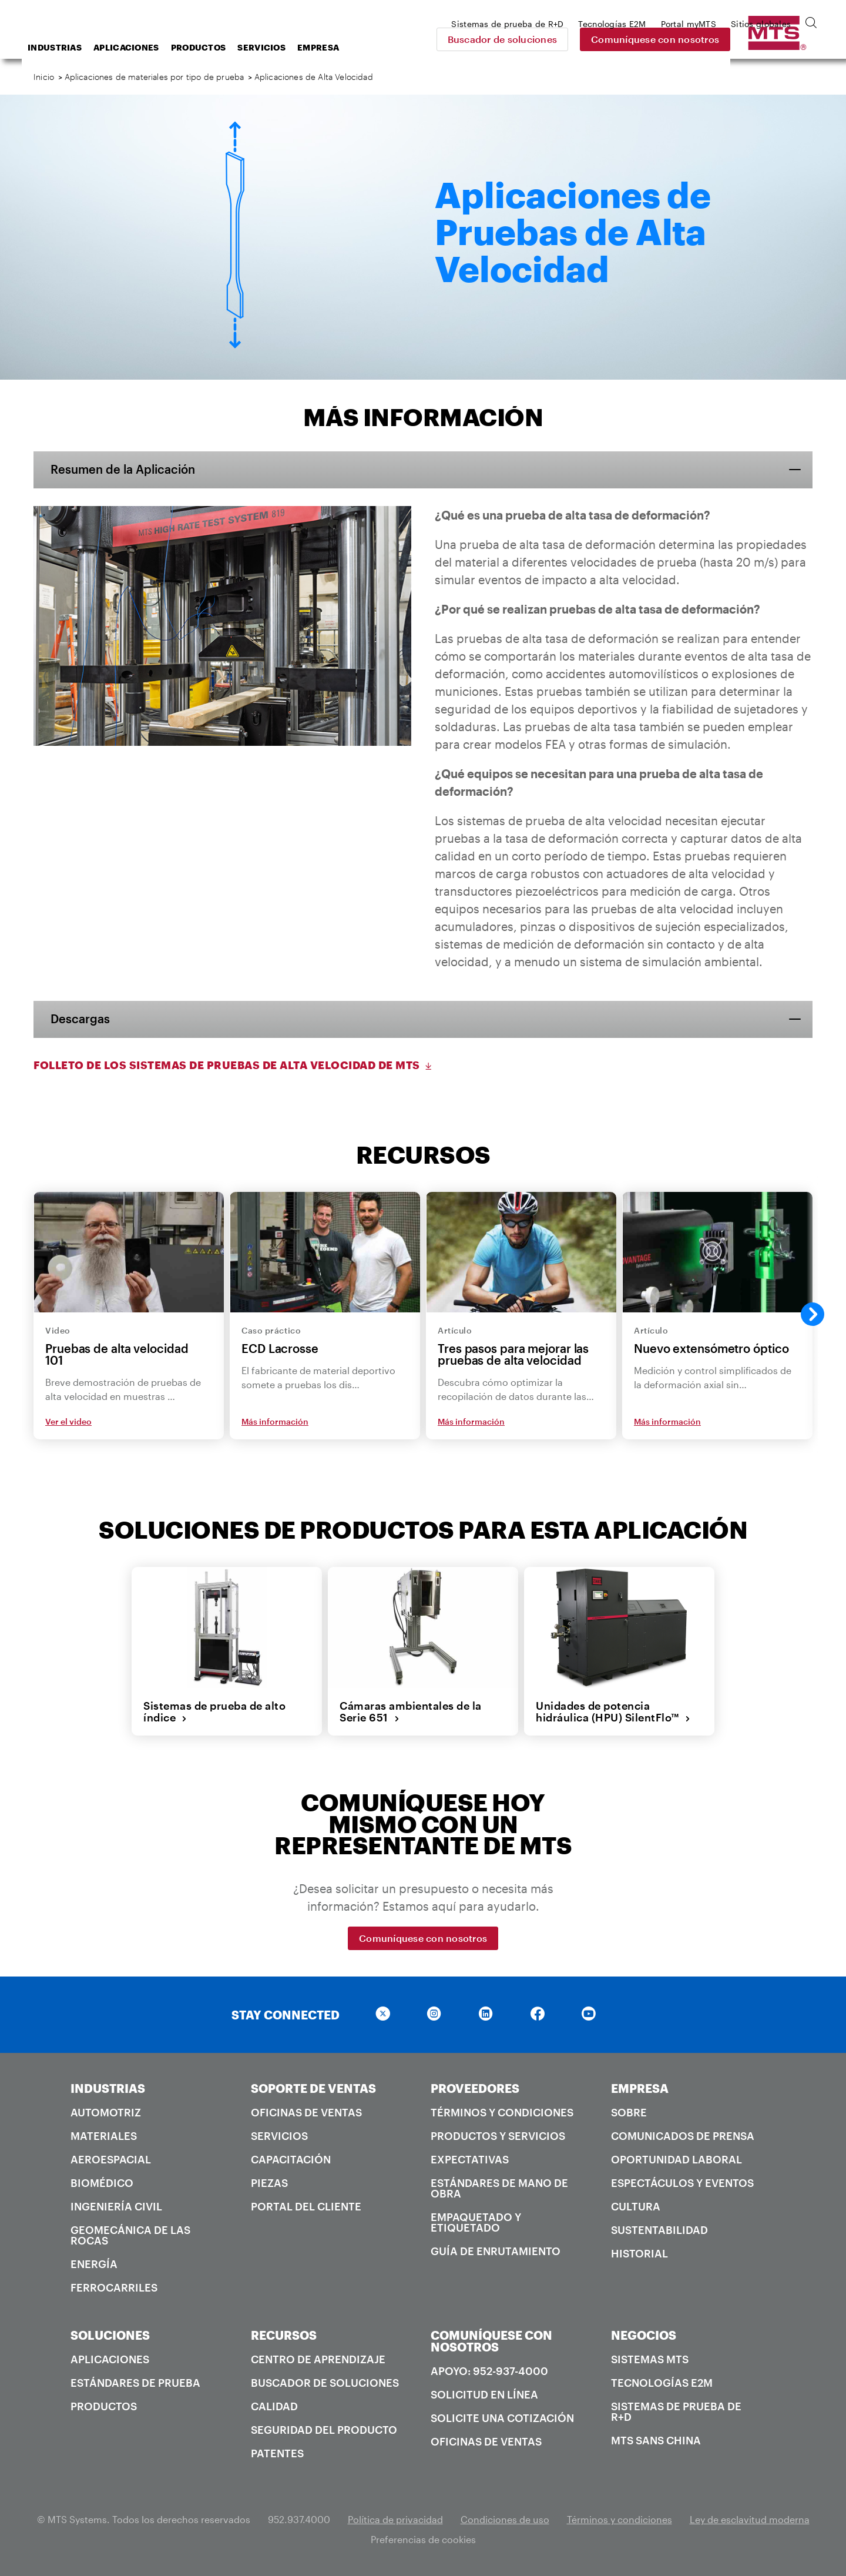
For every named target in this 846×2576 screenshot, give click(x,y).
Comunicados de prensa (682, 2135)
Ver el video (68, 1422)
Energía (94, 2263)
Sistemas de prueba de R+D (676, 2411)
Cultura (635, 2206)
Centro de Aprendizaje (318, 2359)
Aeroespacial (110, 2159)
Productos (292, 47)
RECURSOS (284, 2335)
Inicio (43, 77)
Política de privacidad (395, 2519)
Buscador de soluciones (585, 39)
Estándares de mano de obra (499, 2188)
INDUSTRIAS (107, 2088)
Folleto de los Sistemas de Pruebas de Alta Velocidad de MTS (233, 1065)
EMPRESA (640, 2088)
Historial (639, 2253)
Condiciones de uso (505, 2519)
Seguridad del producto (324, 2429)
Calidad (274, 2406)
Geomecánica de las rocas (130, 2235)
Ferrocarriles (113, 2287)
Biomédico (101, 2182)
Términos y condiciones (502, 2112)
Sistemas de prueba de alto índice (214, 1712)
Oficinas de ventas (306, 2112)
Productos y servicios (498, 2135)
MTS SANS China (656, 2440)
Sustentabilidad (659, 2229)
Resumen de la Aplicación (123, 470)
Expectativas (470, 2159)
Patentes (277, 2453)
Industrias (149, 47)
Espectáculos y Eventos (682, 2182)
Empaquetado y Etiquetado (476, 2222)
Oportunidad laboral (676, 2159)
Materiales (103, 2135)
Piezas (269, 2182)
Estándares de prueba (135, 2382)
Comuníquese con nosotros (737, 39)
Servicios (355, 47)
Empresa (412, 47)
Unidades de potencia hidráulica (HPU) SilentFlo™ (613, 1712)
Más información (274, 1422)
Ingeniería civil (116, 2206)
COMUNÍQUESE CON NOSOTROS (491, 2341)
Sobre (629, 2112)
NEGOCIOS (643, 2335)
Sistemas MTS (650, 2359)
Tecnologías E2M (662, 2382)
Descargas (80, 1019)
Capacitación (291, 2159)
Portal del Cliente (306, 2206)
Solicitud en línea (484, 2394)
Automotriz (105, 2112)
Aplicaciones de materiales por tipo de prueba (154, 77)
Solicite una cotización (502, 2417)
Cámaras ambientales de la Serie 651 (411, 1712)
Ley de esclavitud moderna (750, 2519)
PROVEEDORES (475, 2088)
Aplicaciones (220, 47)
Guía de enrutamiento (495, 2251)
